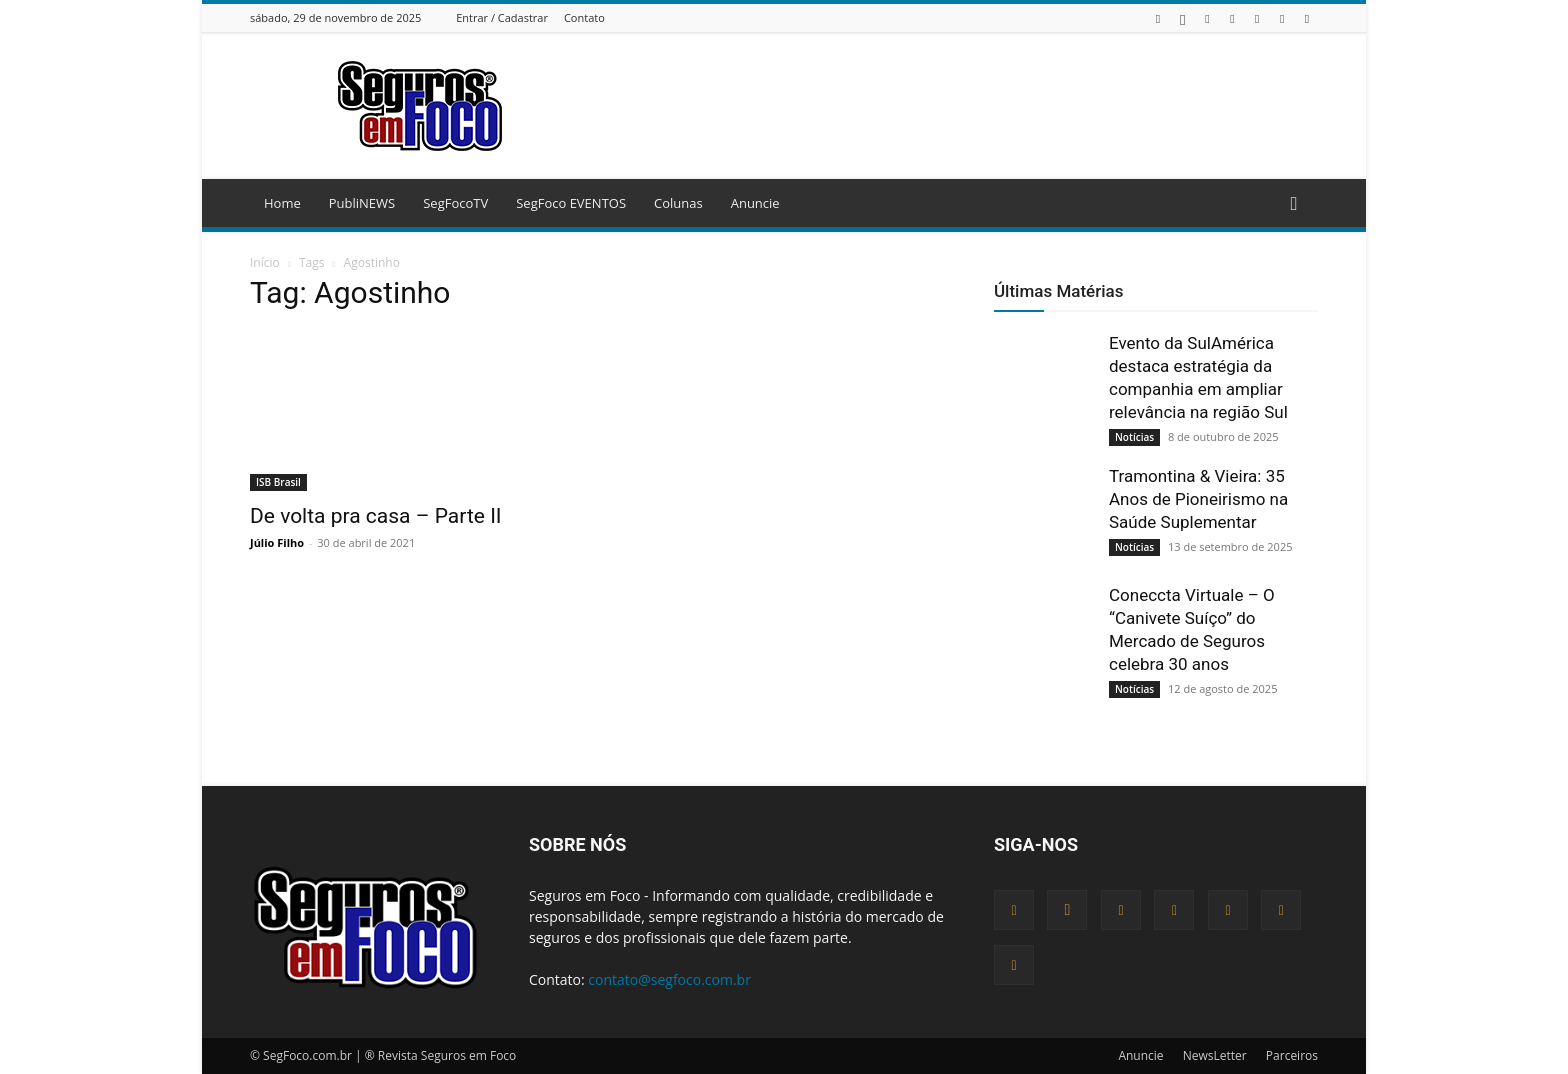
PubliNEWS (362, 203)
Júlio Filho (277, 542)
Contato (584, 17)
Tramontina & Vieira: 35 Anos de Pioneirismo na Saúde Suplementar (1198, 499)
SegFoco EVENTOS (571, 203)
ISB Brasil (278, 482)
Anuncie (755, 203)
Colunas (678, 203)
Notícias (1134, 437)
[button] (1294, 204)
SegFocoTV (455, 203)
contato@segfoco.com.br (669, 979)
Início (265, 262)
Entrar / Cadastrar (502, 17)
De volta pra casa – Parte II (376, 516)
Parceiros (1292, 1055)
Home (282, 203)
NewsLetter (1215, 1055)
